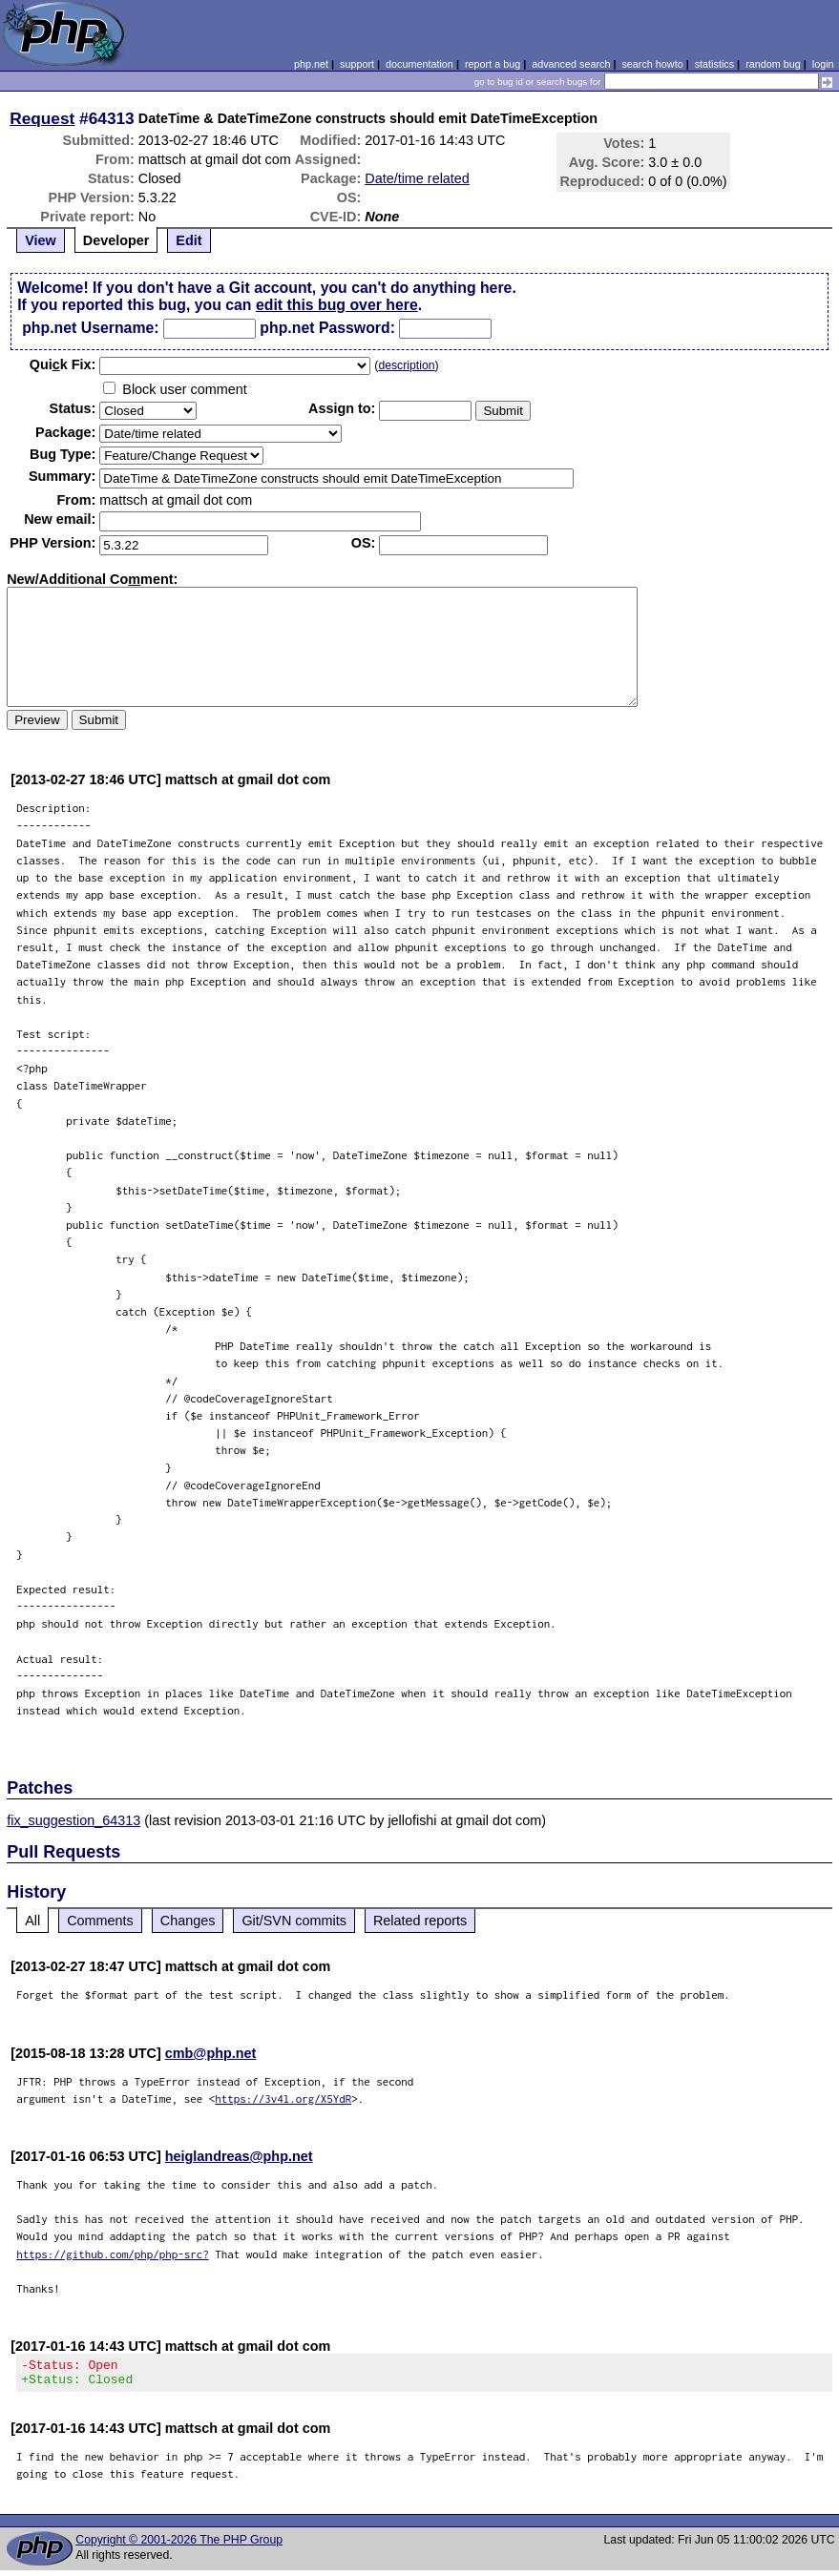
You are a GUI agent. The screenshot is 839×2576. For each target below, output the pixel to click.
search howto (651, 64)
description (406, 365)
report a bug (492, 64)
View (40, 240)
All (32, 1920)
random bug (773, 64)
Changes (188, 1920)
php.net (311, 64)
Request (42, 118)
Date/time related (417, 178)
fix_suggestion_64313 (73, 1820)
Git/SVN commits (293, 1920)
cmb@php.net (211, 2053)
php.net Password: (327, 328)
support (357, 64)
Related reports (420, 1920)
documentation (419, 64)
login (823, 64)
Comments (100, 1920)
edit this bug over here (337, 305)
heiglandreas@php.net (239, 2156)
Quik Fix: (63, 364)
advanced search (571, 64)
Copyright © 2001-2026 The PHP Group (179, 2545)
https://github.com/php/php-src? (112, 2254)
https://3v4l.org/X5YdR (283, 2098)
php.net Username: (90, 328)
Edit (188, 240)
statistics (714, 64)
